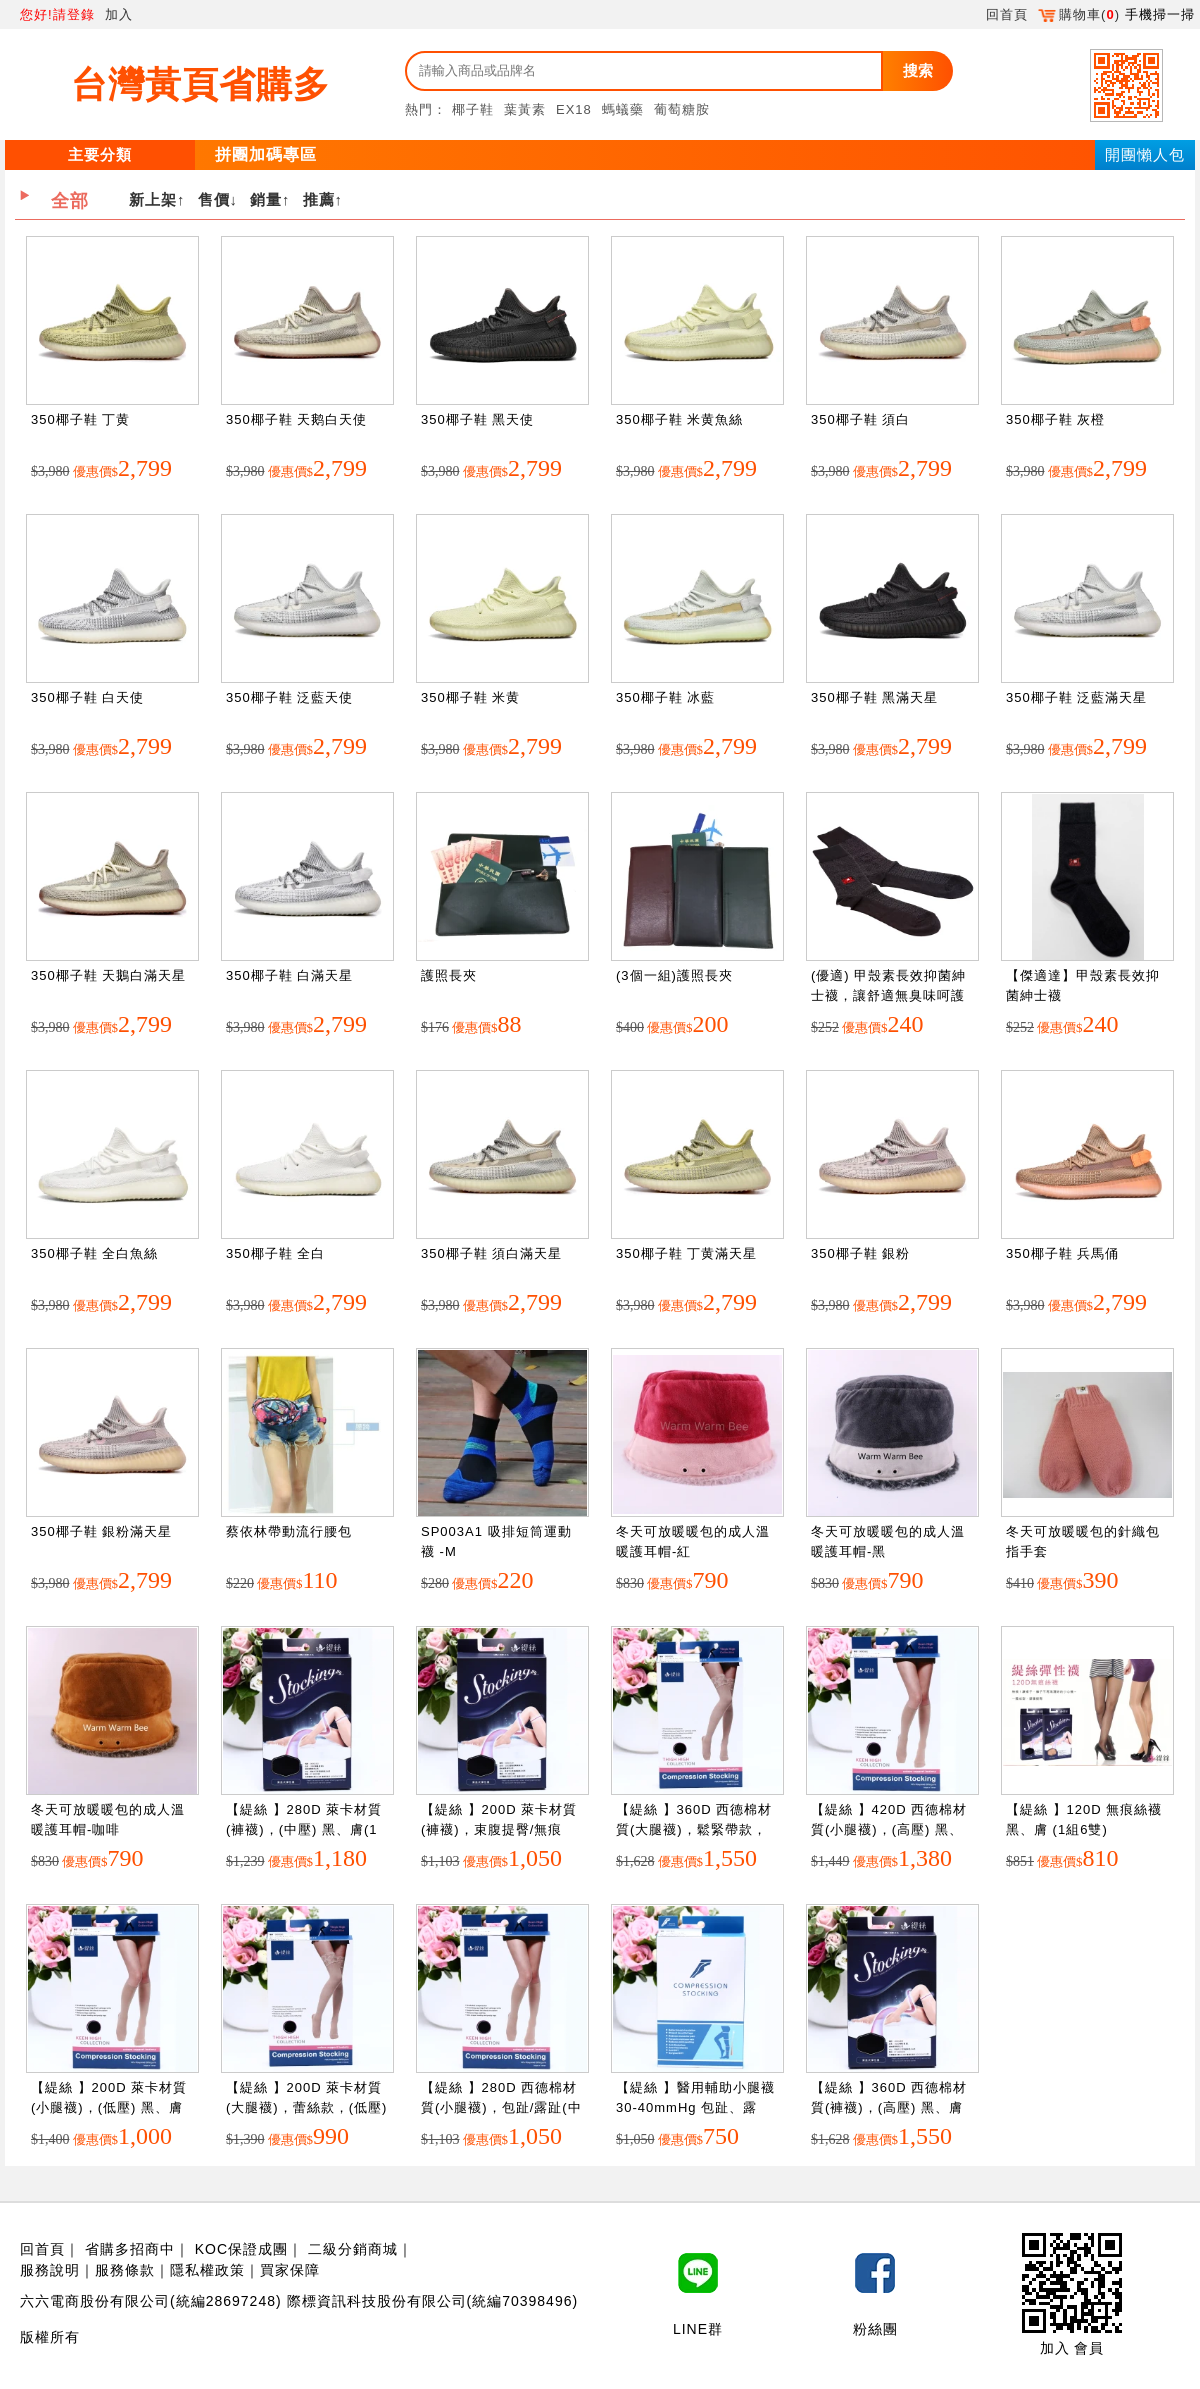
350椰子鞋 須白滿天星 (491, 1253)
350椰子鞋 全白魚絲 (94, 1253)
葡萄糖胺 (682, 109)
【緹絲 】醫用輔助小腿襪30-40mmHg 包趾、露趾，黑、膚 (695, 2107)
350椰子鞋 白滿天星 (289, 975)
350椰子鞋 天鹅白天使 (296, 419)
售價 (214, 199)
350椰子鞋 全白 (275, 1253)
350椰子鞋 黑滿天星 (874, 697)
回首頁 (1007, 14)
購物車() (1079, 14)
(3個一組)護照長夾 (674, 975)
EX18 (574, 109)
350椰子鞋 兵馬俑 (1062, 1253)
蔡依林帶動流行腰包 (289, 1531)
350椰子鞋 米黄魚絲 (679, 419)
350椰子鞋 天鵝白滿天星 (108, 975)
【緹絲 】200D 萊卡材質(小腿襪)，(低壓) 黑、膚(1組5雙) (109, 2107)
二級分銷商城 (353, 2249)
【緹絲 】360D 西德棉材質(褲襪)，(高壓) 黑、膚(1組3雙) (889, 2107)
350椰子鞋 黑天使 (477, 419)
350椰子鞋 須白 (860, 419)
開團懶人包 (1145, 154)
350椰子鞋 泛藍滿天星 (1076, 697)
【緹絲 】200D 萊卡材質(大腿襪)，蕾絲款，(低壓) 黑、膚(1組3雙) (306, 2107)
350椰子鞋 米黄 (470, 697)
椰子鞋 (473, 109)
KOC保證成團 (241, 2249)
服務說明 (50, 2270)
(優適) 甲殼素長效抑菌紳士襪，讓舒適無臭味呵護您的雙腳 (888, 995)
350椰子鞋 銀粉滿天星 (101, 1531)
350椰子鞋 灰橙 (1055, 419)
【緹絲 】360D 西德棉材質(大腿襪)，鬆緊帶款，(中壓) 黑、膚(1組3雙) (694, 1829)
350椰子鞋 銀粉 (860, 1253)
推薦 (319, 199)
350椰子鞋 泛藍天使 (289, 697)
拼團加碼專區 (266, 154)
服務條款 (125, 2270)
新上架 (153, 199)
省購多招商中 (130, 2249)
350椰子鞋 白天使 (87, 697)
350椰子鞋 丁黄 (80, 419)
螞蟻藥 (623, 109)
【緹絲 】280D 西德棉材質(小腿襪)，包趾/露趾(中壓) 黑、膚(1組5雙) (501, 2107)
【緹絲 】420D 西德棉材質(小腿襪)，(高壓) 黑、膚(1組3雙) (889, 1829)
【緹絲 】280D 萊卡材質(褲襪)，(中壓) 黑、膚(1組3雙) (304, 1829)
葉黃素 (525, 109)
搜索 (918, 70)
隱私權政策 (207, 2270)
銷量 (266, 199)
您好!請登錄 (57, 14)
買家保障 (290, 2270)
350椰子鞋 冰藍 (665, 697)
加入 (119, 14)
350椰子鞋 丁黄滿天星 (686, 1253)
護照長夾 (449, 975)
